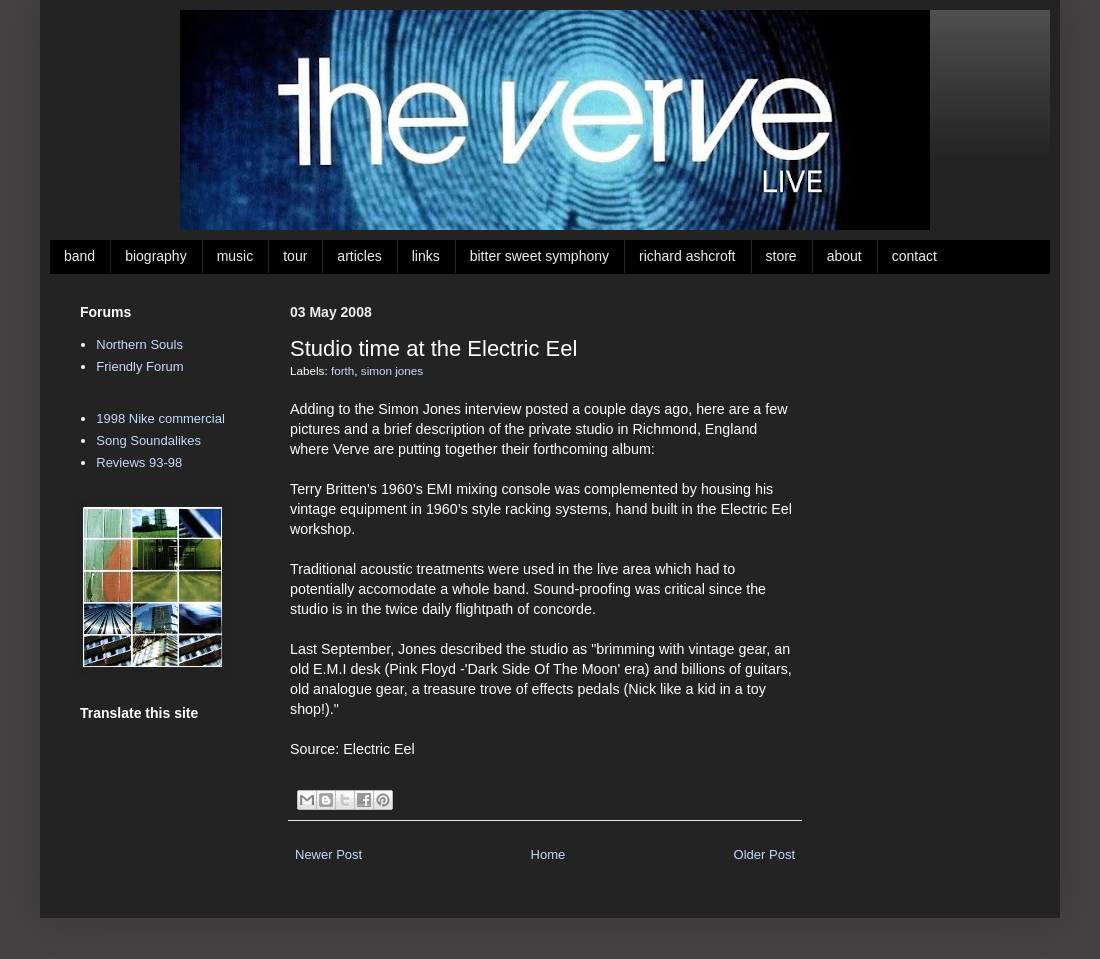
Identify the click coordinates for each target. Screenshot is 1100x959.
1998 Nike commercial (160, 418)
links (426, 256)
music (235, 256)
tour (295, 256)
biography (156, 256)
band (79, 256)
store (781, 256)
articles (359, 256)
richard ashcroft (687, 256)
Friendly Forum (139, 366)
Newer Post (328, 854)
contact (914, 256)
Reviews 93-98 (139, 462)
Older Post (764, 854)
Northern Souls (139, 344)
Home (548, 854)
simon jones (392, 370)
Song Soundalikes (148, 440)
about (844, 256)
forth (342, 370)
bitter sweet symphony (539, 256)
